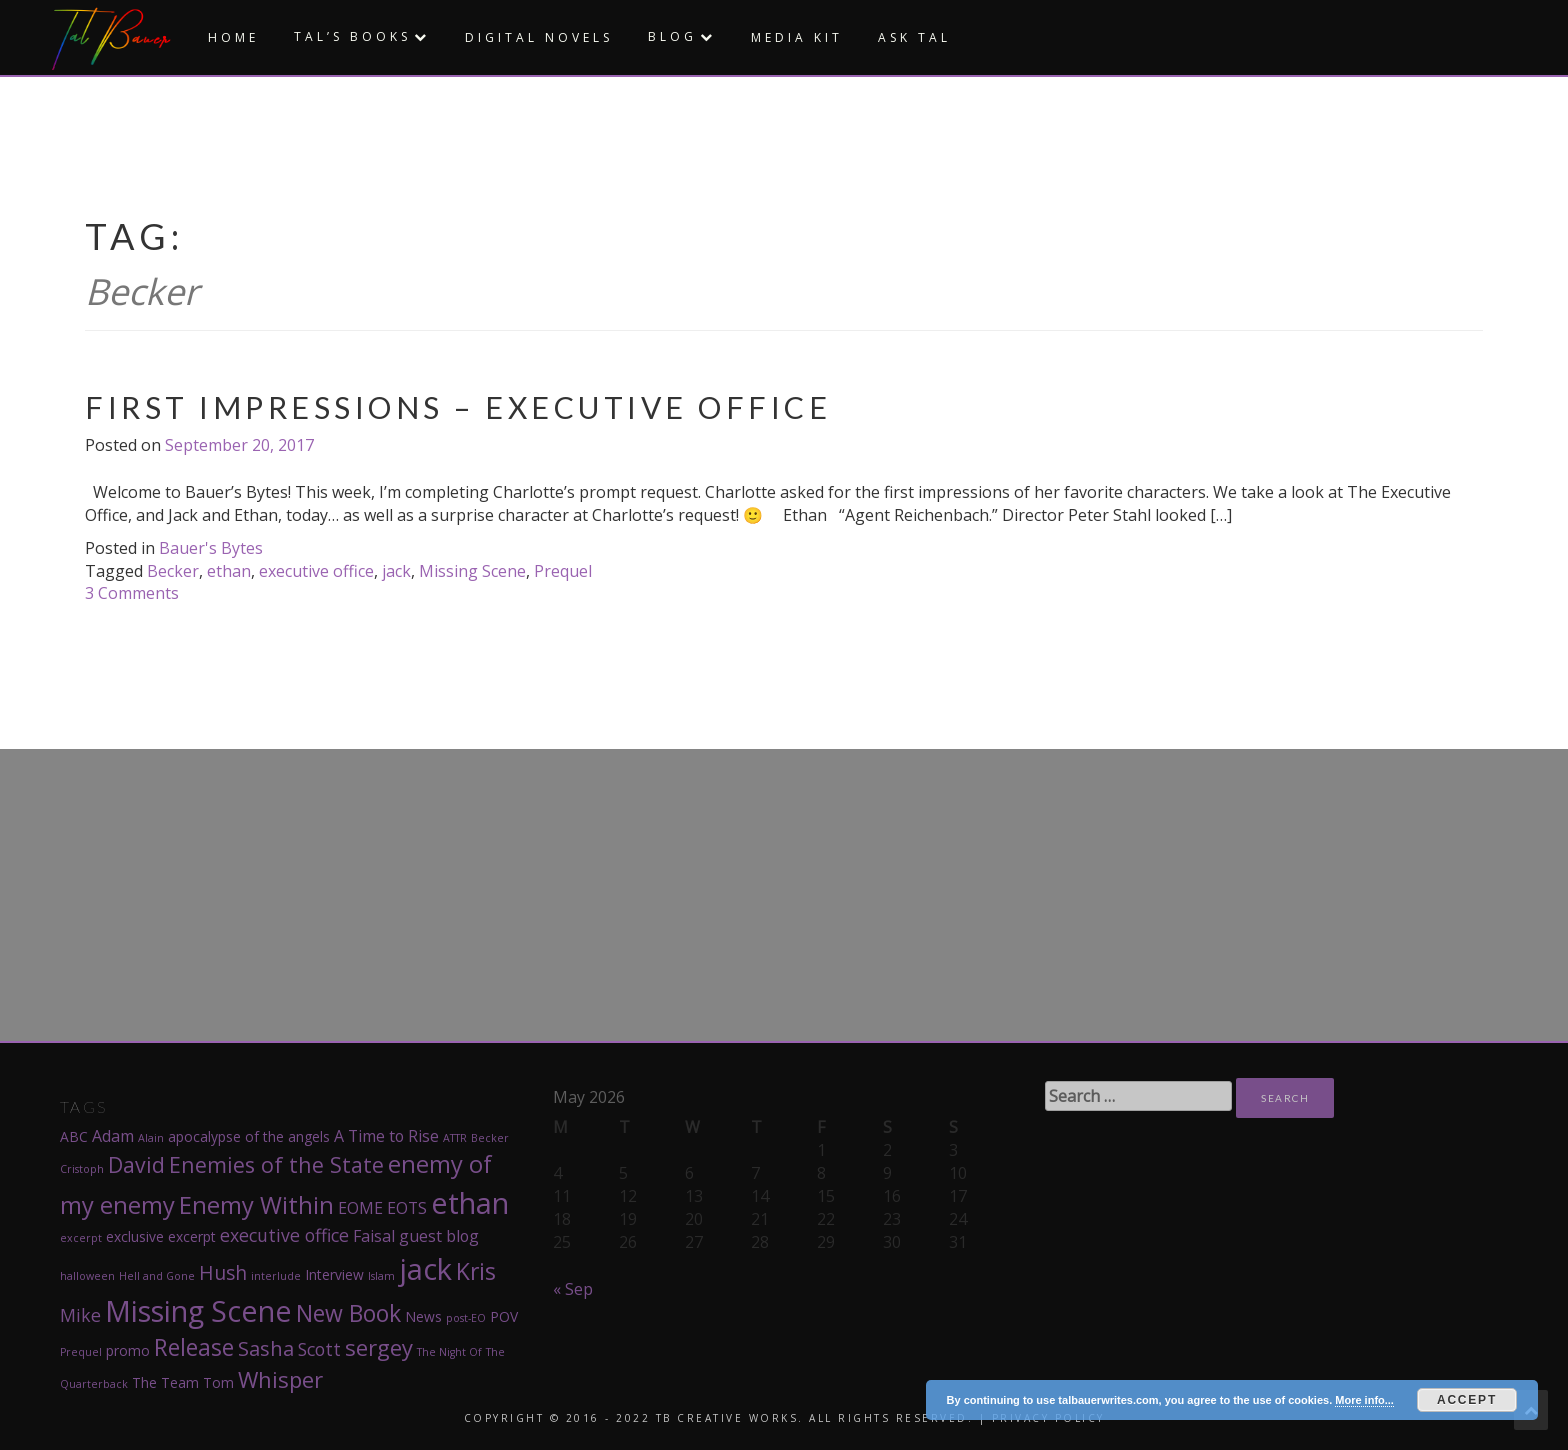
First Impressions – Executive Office (458, 407)
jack (396, 571)
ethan (229, 571)
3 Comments (132, 593)
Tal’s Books (352, 36)
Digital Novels (539, 37)
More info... (1364, 1400)
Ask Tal (914, 37)
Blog (672, 36)
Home (233, 37)
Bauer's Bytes (211, 548)
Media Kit (797, 37)
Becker (173, 571)
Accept (1467, 1400)
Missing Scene (472, 571)
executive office (316, 571)
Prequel (563, 571)
